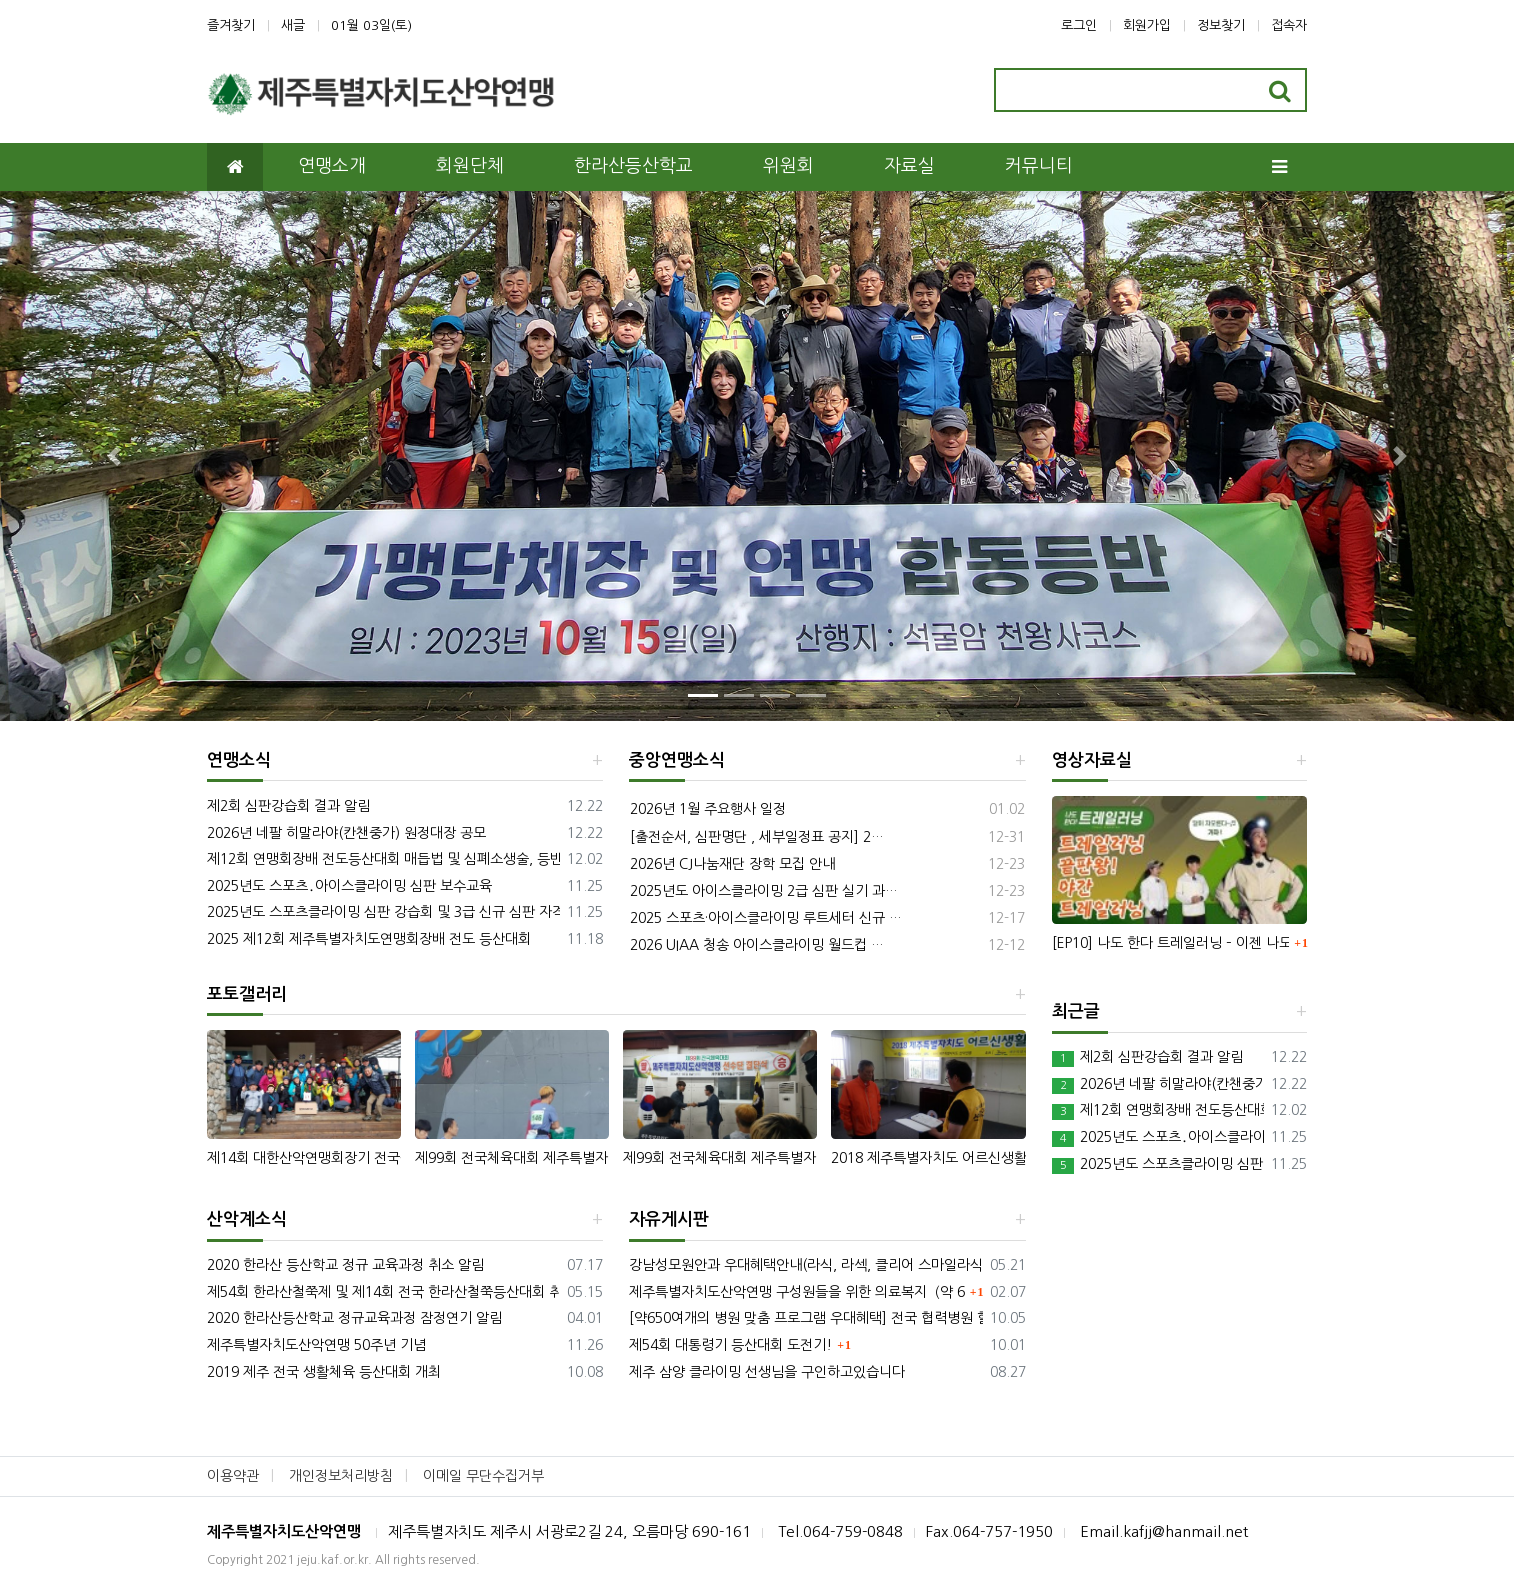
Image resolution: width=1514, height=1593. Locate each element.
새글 (293, 25)
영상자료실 (1092, 760)
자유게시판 (669, 1219)
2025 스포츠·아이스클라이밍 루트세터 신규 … (766, 918)
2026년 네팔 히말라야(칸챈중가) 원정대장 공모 (346, 833)
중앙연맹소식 (677, 760)
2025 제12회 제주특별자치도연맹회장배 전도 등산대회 (369, 939)
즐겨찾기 (231, 25)
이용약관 (233, 1476)
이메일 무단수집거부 (483, 1476)
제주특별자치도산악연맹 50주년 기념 (316, 1345)
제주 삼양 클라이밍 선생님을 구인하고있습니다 (767, 1372)
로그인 (1079, 25)
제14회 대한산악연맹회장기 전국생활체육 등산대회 (304, 1158)
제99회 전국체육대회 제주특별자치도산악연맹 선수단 (512, 1158)
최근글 (1076, 1011)
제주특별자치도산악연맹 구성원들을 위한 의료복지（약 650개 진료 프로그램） (797, 1292)
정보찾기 (1221, 25)
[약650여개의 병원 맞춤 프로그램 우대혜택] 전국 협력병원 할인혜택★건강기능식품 (805, 1318)
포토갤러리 (247, 994)
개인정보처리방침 (341, 1476)
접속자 (1289, 25)
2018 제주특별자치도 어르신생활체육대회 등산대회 (928, 1158)
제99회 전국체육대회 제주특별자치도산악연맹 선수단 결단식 (720, 1158)
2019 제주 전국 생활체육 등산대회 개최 (324, 1372)
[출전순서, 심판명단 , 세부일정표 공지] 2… (757, 837)
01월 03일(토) (371, 25)
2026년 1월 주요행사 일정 (708, 809)
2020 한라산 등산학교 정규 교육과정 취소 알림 (345, 1265)
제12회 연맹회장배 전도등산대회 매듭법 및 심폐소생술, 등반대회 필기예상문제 (383, 859)
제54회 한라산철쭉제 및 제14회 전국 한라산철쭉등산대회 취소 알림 (383, 1292)
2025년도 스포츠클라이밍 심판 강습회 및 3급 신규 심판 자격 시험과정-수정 (383, 912)
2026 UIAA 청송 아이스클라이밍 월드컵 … (757, 945)
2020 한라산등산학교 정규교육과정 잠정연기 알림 (354, 1318)
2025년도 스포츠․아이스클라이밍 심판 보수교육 (349, 886)
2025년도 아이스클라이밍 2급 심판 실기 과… (764, 891)
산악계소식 (247, 1219)
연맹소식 (239, 760)
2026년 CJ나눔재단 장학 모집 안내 (732, 864)
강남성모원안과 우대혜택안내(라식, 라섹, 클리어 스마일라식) (805, 1265)
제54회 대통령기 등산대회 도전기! (730, 1345)
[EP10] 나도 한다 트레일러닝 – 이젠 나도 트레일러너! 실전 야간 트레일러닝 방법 (1171, 943)
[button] (113, 456)
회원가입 (1147, 25)
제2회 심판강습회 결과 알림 (288, 806)
